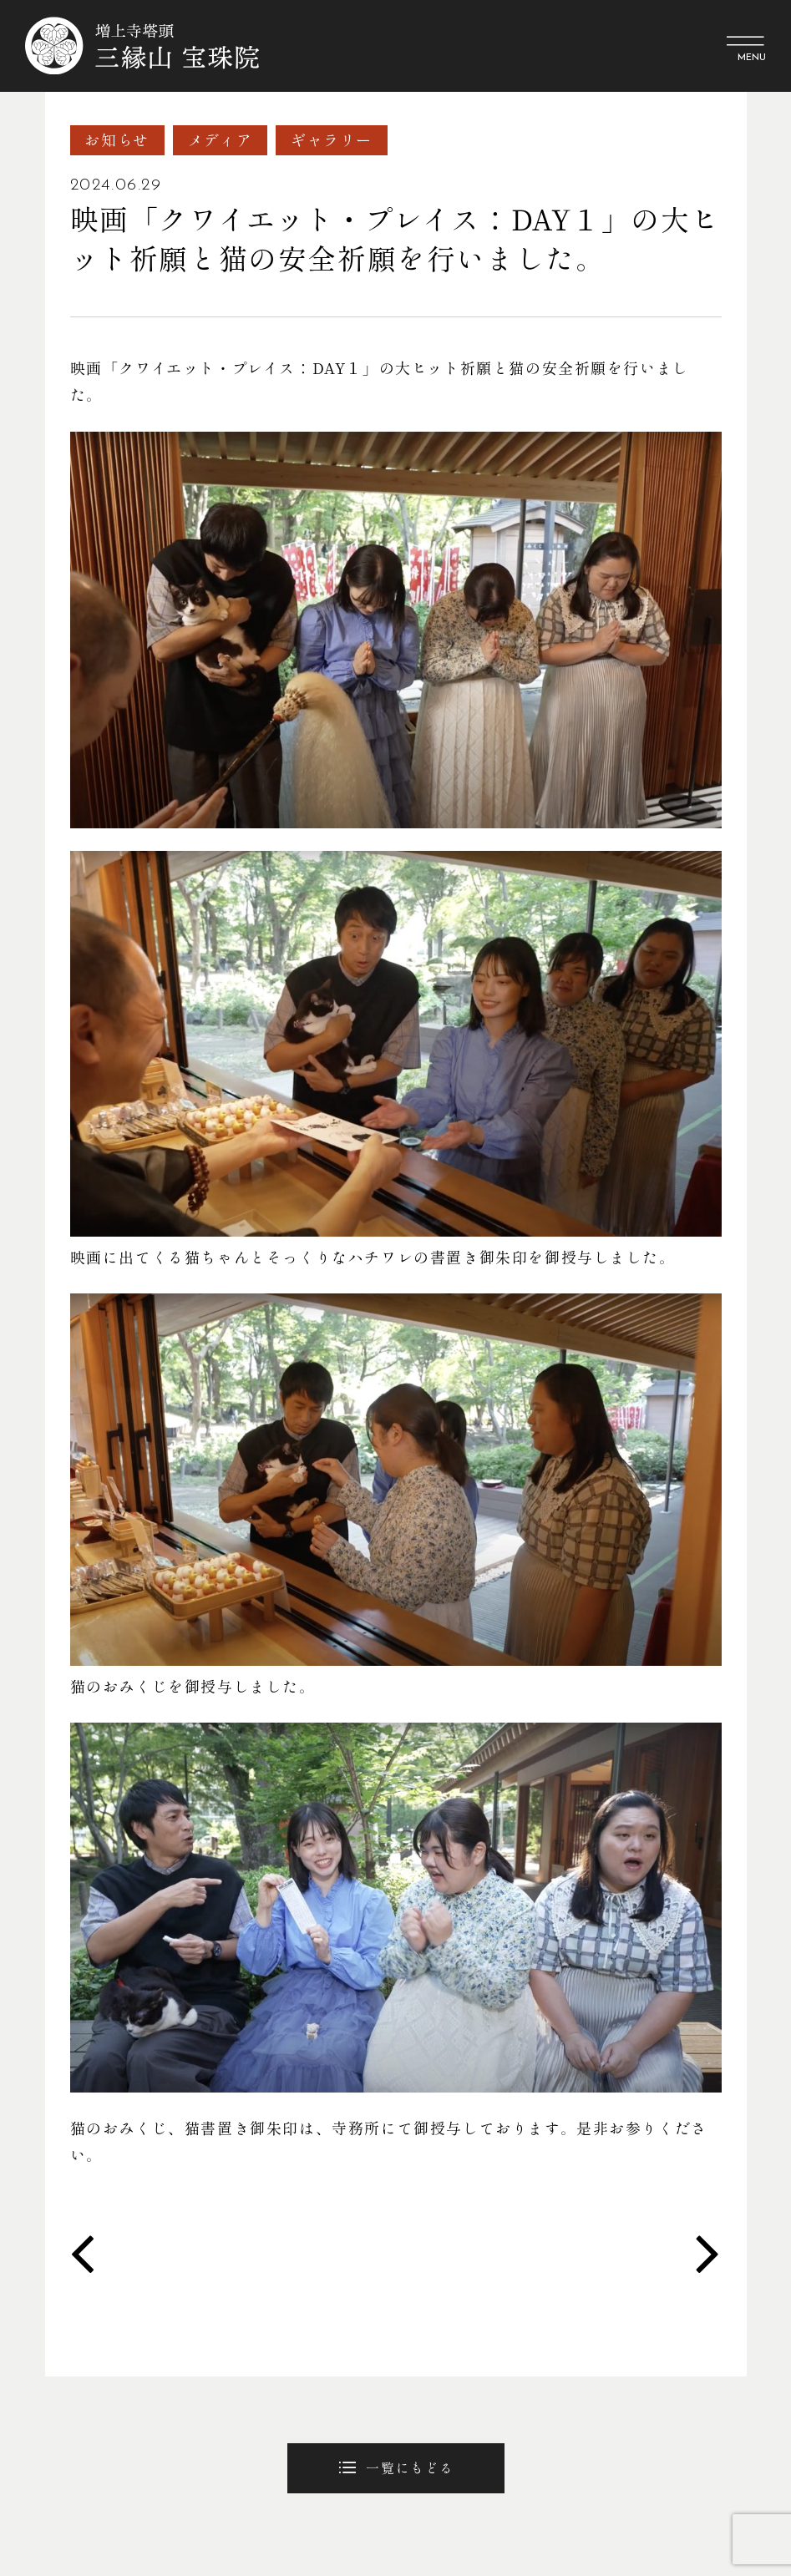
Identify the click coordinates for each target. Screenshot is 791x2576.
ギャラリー (332, 140)
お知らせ (116, 140)
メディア (220, 140)
